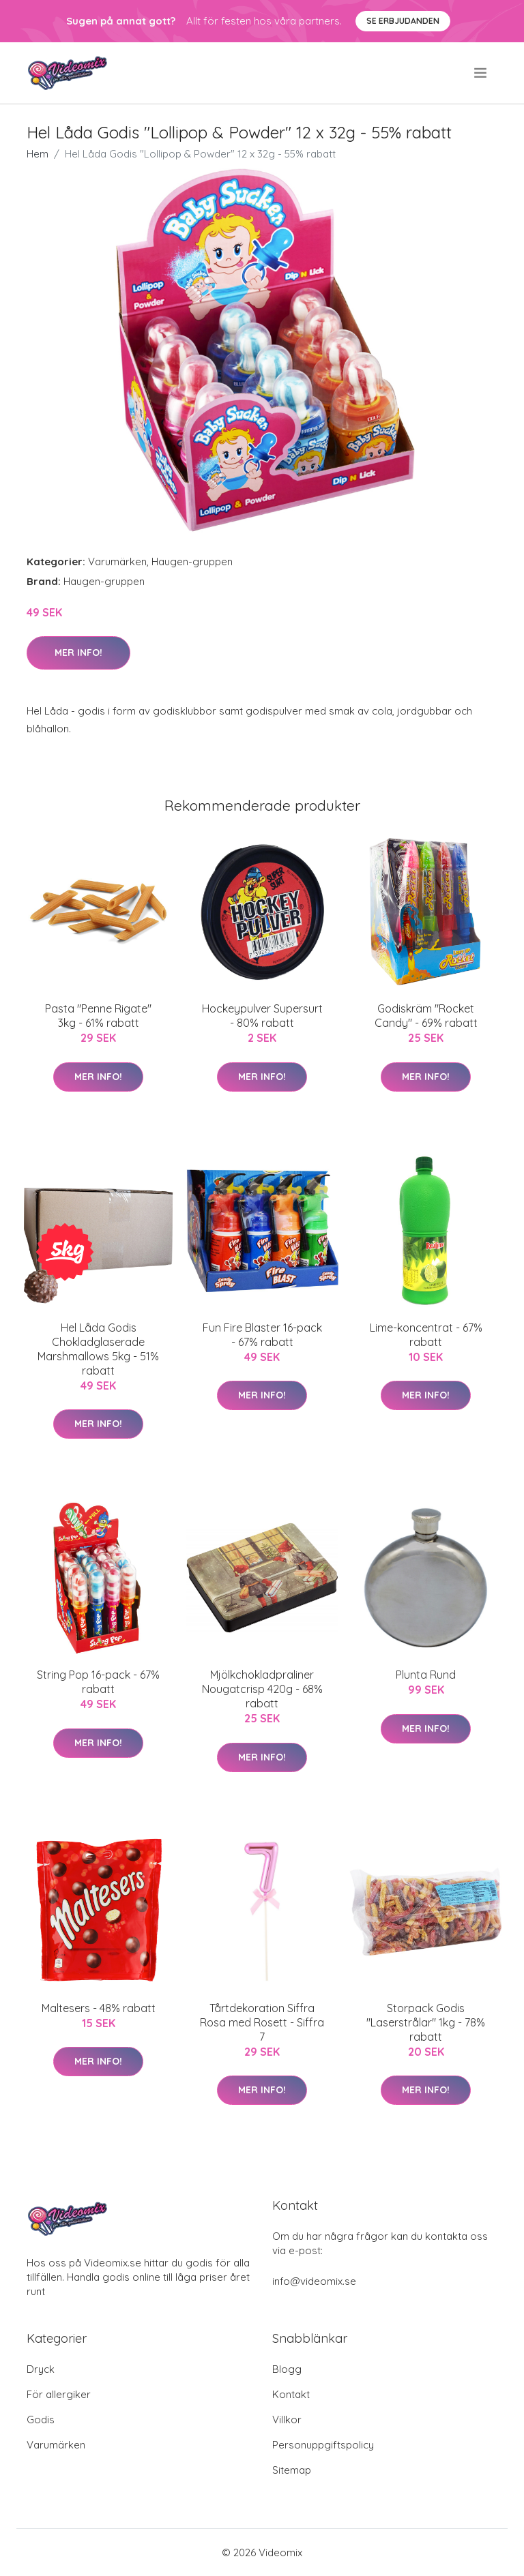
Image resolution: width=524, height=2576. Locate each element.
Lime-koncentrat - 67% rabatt (426, 1335)
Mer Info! (78, 652)
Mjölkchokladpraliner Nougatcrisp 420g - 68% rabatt (262, 1689)
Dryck (41, 2369)
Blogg (287, 2369)
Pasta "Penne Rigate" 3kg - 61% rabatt (98, 1016)
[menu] (481, 73)
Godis (41, 2419)
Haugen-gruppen (192, 561)
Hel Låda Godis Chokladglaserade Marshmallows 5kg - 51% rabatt (98, 1349)
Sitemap (291, 2469)
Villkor (287, 2419)
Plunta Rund (426, 1674)
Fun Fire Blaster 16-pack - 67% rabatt (262, 1335)
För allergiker (59, 2394)
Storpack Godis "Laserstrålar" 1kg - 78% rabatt (425, 2022)
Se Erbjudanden (402, 21)
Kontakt (291, 2394)
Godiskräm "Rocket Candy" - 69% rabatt (426, 1016)
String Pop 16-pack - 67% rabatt (98, 1682)
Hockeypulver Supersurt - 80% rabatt (262, 1016)
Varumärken (117, 561)
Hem (37, 153)
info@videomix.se (314, 2281)
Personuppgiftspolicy (323, 2444)
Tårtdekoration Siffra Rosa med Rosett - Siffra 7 (262, 2022)
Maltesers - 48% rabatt (99, 2008)
